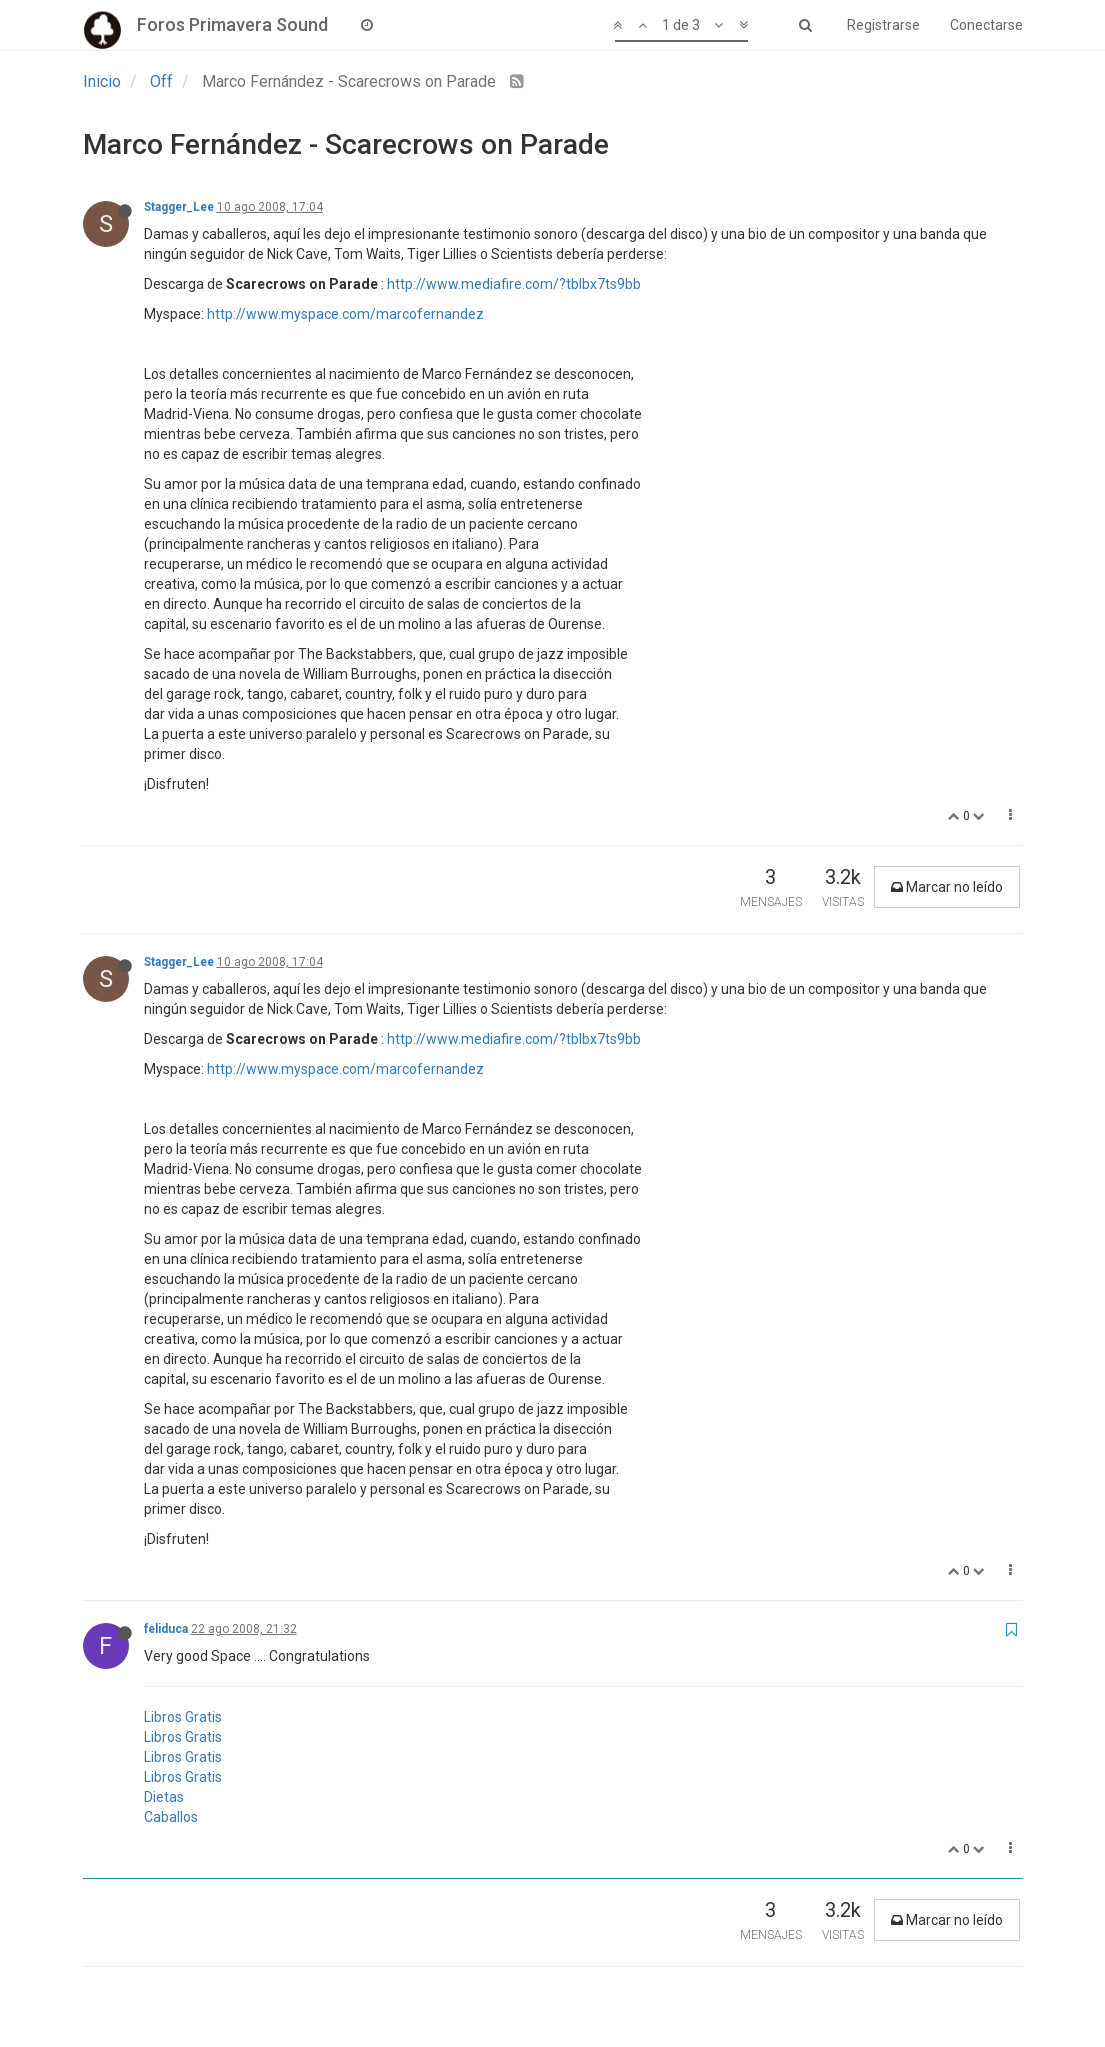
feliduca (166, 1629)
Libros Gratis (183, 1717)
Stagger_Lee (179, 207)
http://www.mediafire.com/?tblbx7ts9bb (514, 284)
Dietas (164, 1797)
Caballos (171, 1817)
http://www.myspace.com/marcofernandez (345, 314)
